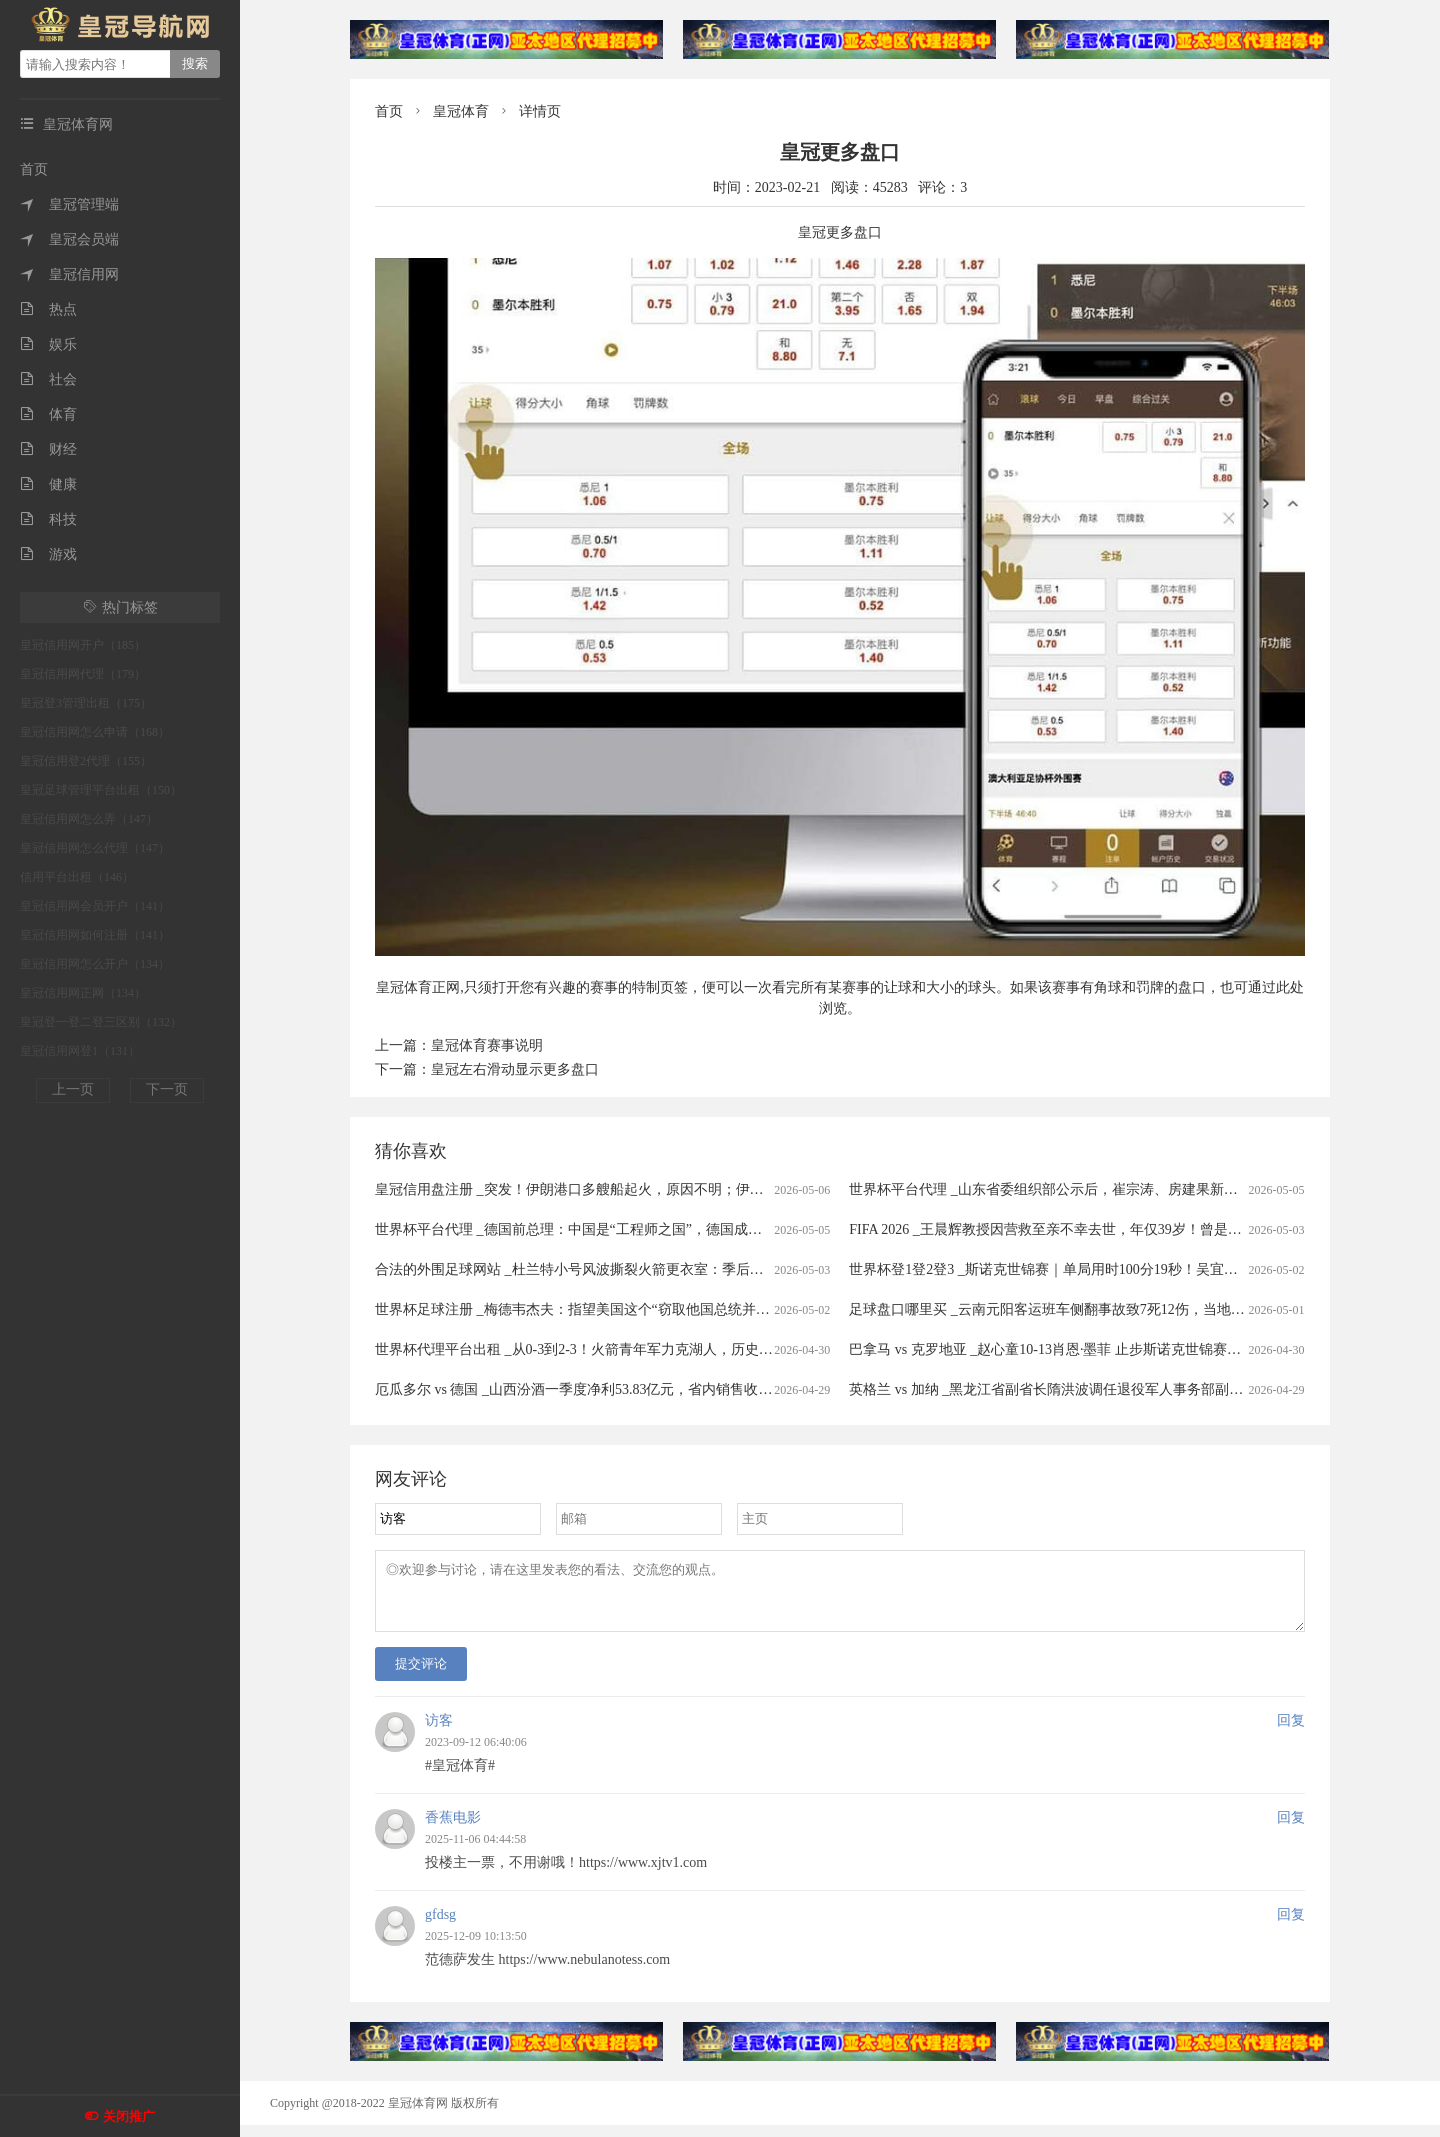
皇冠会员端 (69, 239)
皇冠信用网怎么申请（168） (95, 732)
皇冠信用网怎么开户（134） (95, 964)
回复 (1291, 1732)
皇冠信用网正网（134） (83, 993)
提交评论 (421, 1675)
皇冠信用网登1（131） (80, 1051)
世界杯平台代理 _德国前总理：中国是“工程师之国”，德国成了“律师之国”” (606, 1229)
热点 (48, 309)
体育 (48, 414)
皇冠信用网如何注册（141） (95, 935)
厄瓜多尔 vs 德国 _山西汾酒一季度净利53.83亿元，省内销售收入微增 (587, 1389)
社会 (48, 379)
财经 (48, 449)
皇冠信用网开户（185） (83, 645)
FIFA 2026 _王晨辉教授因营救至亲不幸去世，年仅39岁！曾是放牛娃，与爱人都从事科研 (1122, 1229)
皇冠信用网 (69, 274)
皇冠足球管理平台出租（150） (101, 790)
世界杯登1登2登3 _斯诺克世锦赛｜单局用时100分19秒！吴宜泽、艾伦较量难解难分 (1106, 1269)
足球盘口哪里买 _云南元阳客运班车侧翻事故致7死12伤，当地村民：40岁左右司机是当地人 (1131, 1309)
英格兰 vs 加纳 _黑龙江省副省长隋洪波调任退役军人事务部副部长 (1053, 1389)
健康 (48, 484)
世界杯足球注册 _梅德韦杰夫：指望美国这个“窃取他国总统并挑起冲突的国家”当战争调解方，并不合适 (694, 1309)
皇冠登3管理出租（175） (86, 703)
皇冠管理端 (69, 204)
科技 (48, 519)
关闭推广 (129, 2116)
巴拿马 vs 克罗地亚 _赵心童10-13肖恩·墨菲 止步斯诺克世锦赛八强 (1052, 1349)
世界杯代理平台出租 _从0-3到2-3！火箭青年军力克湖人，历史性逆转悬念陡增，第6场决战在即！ (675, 1349)
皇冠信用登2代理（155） (86, 761)
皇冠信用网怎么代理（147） (95, 848)
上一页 (73, 1089)
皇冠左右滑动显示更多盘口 (515, 1069)
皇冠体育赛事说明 (487, 1045)
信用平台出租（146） (77, 877)
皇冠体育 (461, 111)
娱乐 (48, 344)
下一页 (167, 1089)
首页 (34, 169)
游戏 (48, 554)
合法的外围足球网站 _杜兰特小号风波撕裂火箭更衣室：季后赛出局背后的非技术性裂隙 (646, 1269)
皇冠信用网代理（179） (83, 674)
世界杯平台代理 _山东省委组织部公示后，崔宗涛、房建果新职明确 (1057, 1189)
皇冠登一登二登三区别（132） (101, 1022)
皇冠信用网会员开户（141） (95, 906)
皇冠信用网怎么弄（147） (89, 819)
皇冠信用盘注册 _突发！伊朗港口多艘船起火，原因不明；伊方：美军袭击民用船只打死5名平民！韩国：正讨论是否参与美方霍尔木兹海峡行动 (818, 1189)
